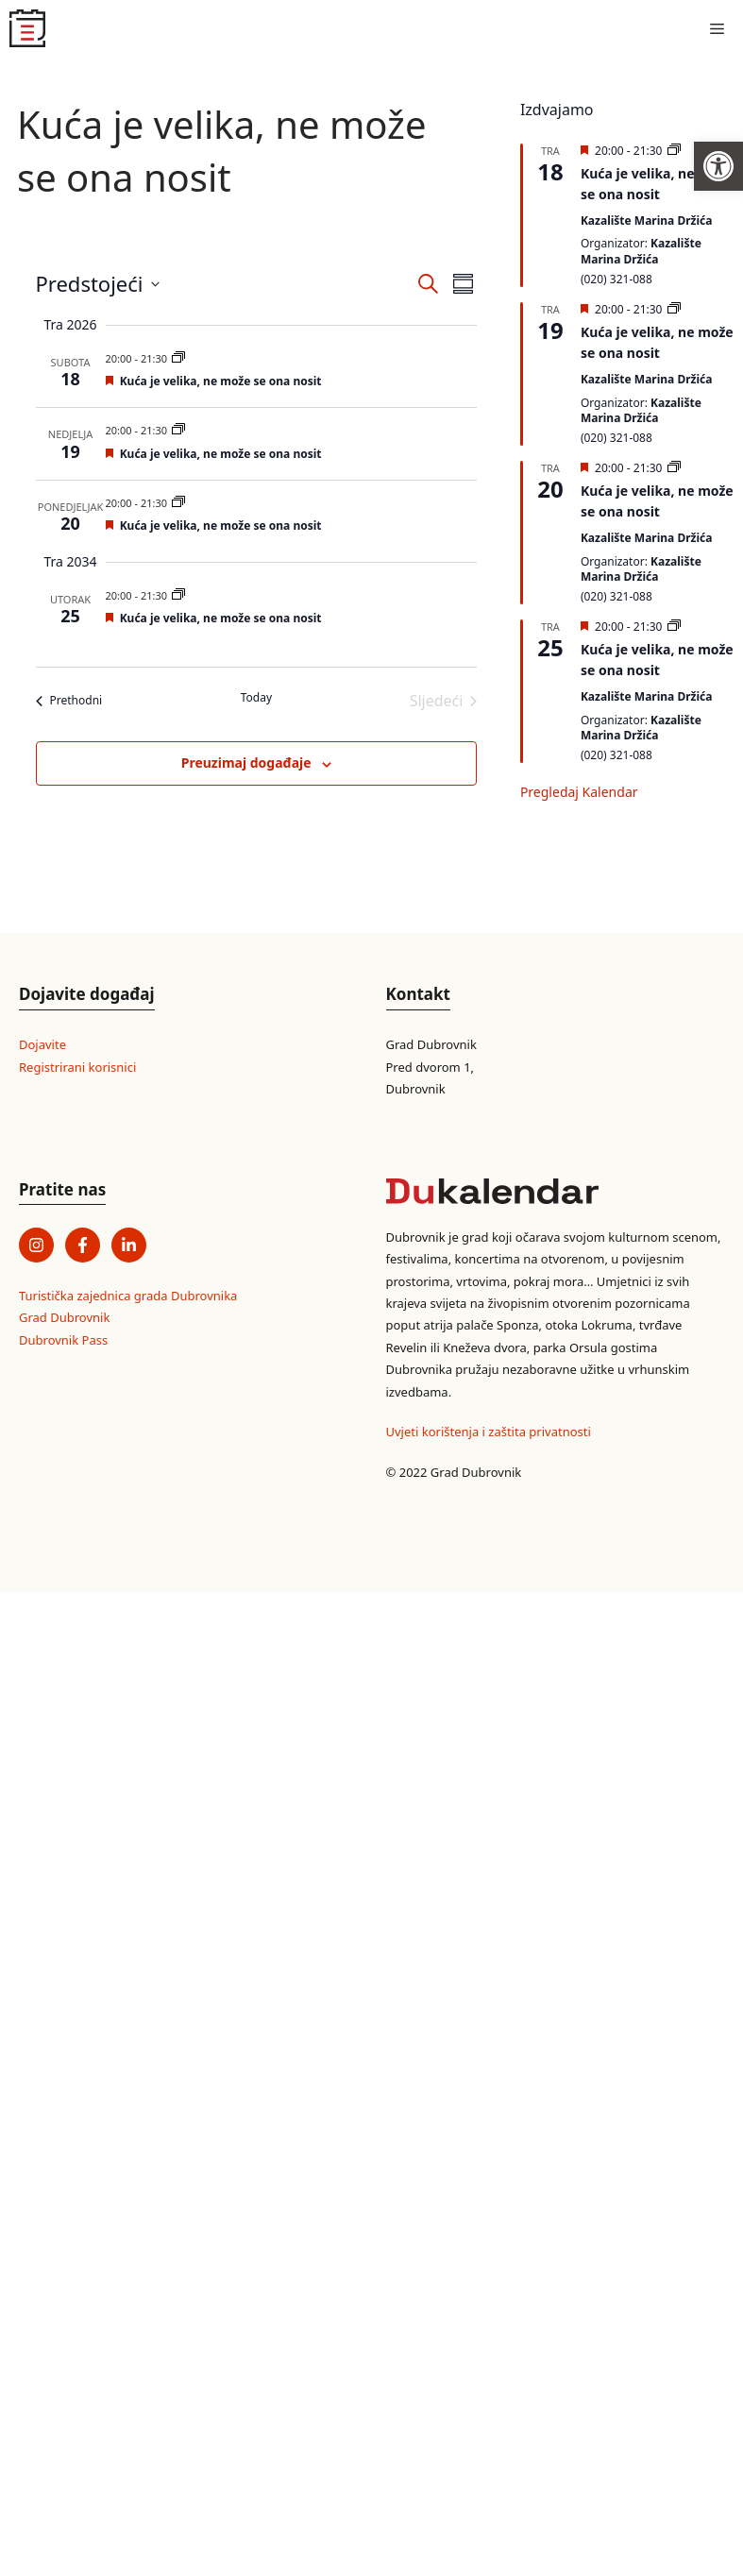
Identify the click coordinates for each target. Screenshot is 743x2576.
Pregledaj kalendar (579, 792)
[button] (718, 166)
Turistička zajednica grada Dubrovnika (128, 1295)
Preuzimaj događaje (246, 762)
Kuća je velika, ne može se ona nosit (221, 381)
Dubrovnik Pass (63, 1339)
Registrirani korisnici (77, 1067)
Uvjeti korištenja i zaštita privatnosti (488, 1431)
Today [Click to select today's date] (256, 697)
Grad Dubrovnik (64, 1317)
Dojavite (42, 1044)
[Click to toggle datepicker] (98, 283)
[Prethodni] (69, 700)
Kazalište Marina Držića (647, 220)
